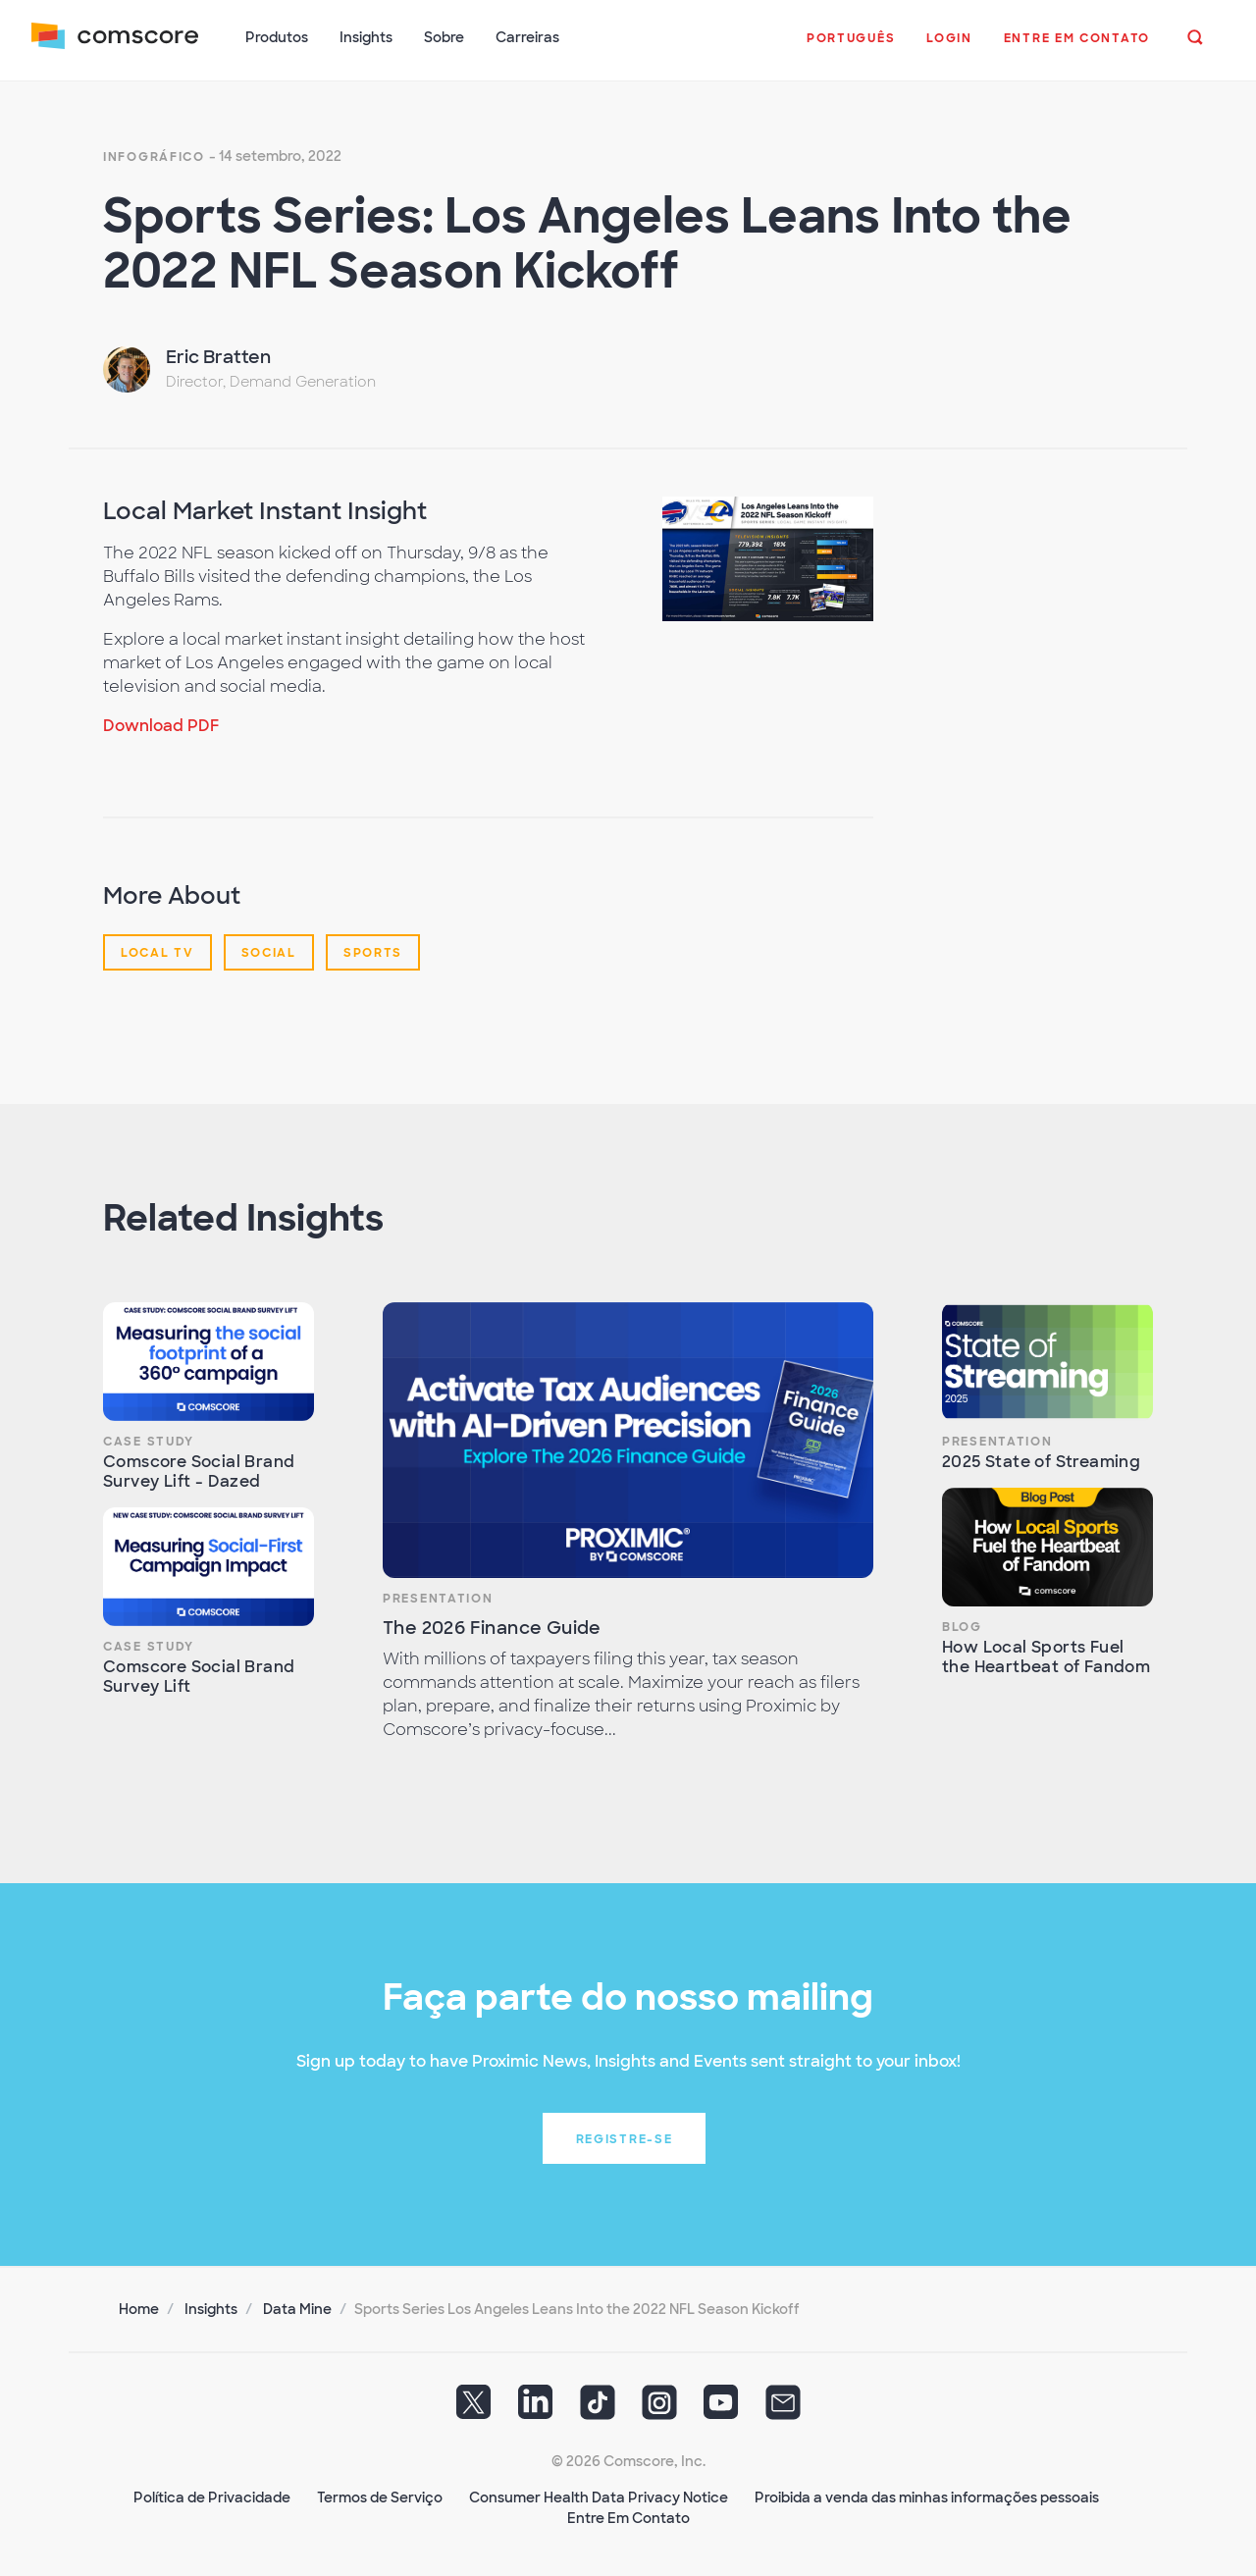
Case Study (148, 1441)
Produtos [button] (276, 37)
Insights (210, 2309)
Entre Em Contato (628, 2518)
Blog (962, 1627)
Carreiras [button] (527, 37)
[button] (851, 48)
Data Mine (297, 2309)
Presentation (438, 1598)
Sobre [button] (444, 37)
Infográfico (154, 157)
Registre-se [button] (624, 2139)
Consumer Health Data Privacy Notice (598, 2497)
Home (139, 2309)
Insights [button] (366, 37)
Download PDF (161, 725)
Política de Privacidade (211, 2497)
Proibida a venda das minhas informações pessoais (927, 2497)
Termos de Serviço (380, 2497)
